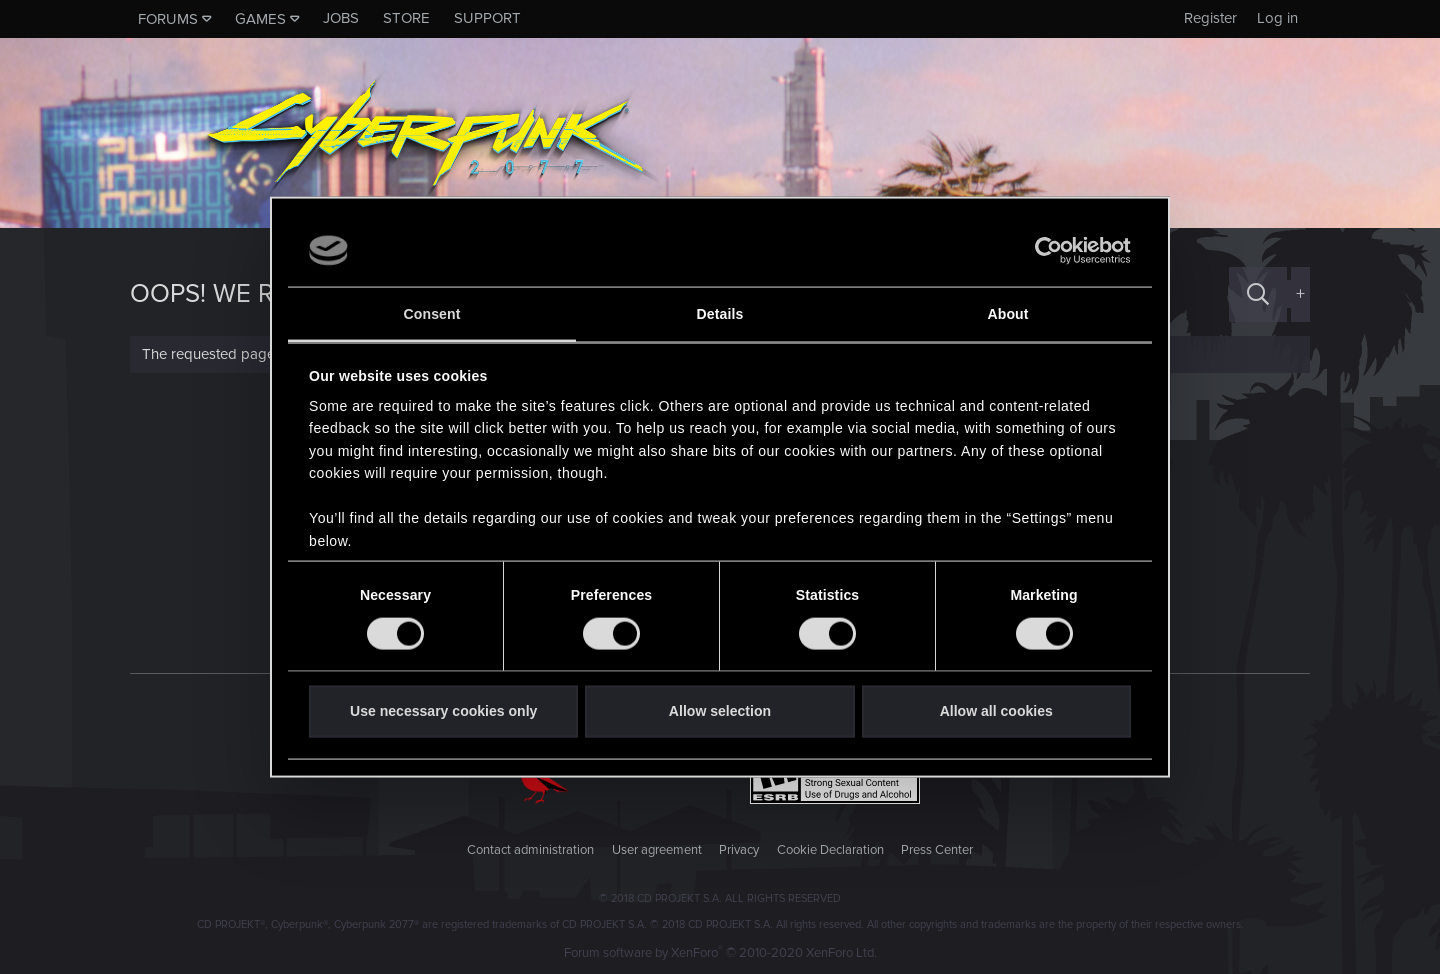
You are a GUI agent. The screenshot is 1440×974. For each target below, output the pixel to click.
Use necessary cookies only (443, 711)
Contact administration (530, 850)
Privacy (739, 850)
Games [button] (260, 19)
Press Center (937, 850)
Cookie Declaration (830, 850)
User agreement (657, 850)
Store (406, 18)
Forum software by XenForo (720, 953)
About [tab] (1007, 314)
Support (487, 18)
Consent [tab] (432, 314)
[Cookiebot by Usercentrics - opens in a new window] (1043, 251)
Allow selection (720, 711)
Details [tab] (720, 314)
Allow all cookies (996, 711)
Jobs (341, 18)
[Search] (1258, 294)
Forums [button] (168, 19)
